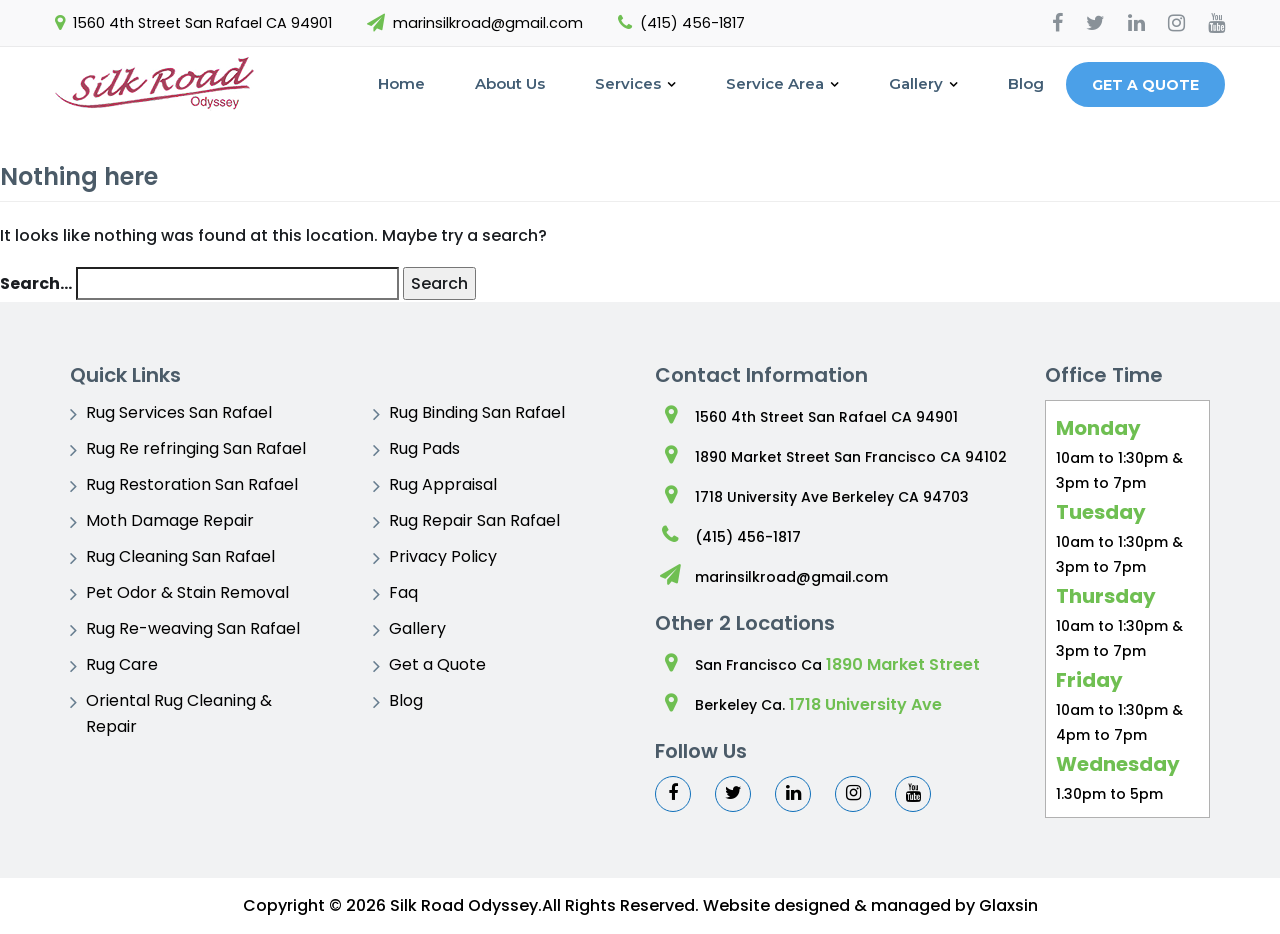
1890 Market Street (903, 664)
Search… (36, 283)
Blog (1026, 83)
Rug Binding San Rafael (477, 412)
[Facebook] (1057, 23)
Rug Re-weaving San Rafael (193, 628)
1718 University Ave (865, 704)
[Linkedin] (1136, 23)
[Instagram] (1176, 23)
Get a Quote (1145, 85)
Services (628, 83)
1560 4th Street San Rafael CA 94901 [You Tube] (202, 23)
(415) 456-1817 (692, 23)
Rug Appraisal (443, 484)
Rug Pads (424, 448)
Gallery (916, 83)
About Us (510, 83)
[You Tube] (1216, 23)
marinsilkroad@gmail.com (488, 23)
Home (401, 83)
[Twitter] (1095, 23)
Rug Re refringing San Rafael (196, 448)
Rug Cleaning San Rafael (180, 556)
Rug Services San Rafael (179, 412)
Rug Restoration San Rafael (192, 484)
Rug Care (122, 664)
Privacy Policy (443, 556)
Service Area (775, 83)
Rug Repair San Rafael (474, 520)
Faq (403, 592)
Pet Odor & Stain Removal (187, 592)
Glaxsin (1008, 905)
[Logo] (155, 84)
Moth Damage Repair (170, 520)
